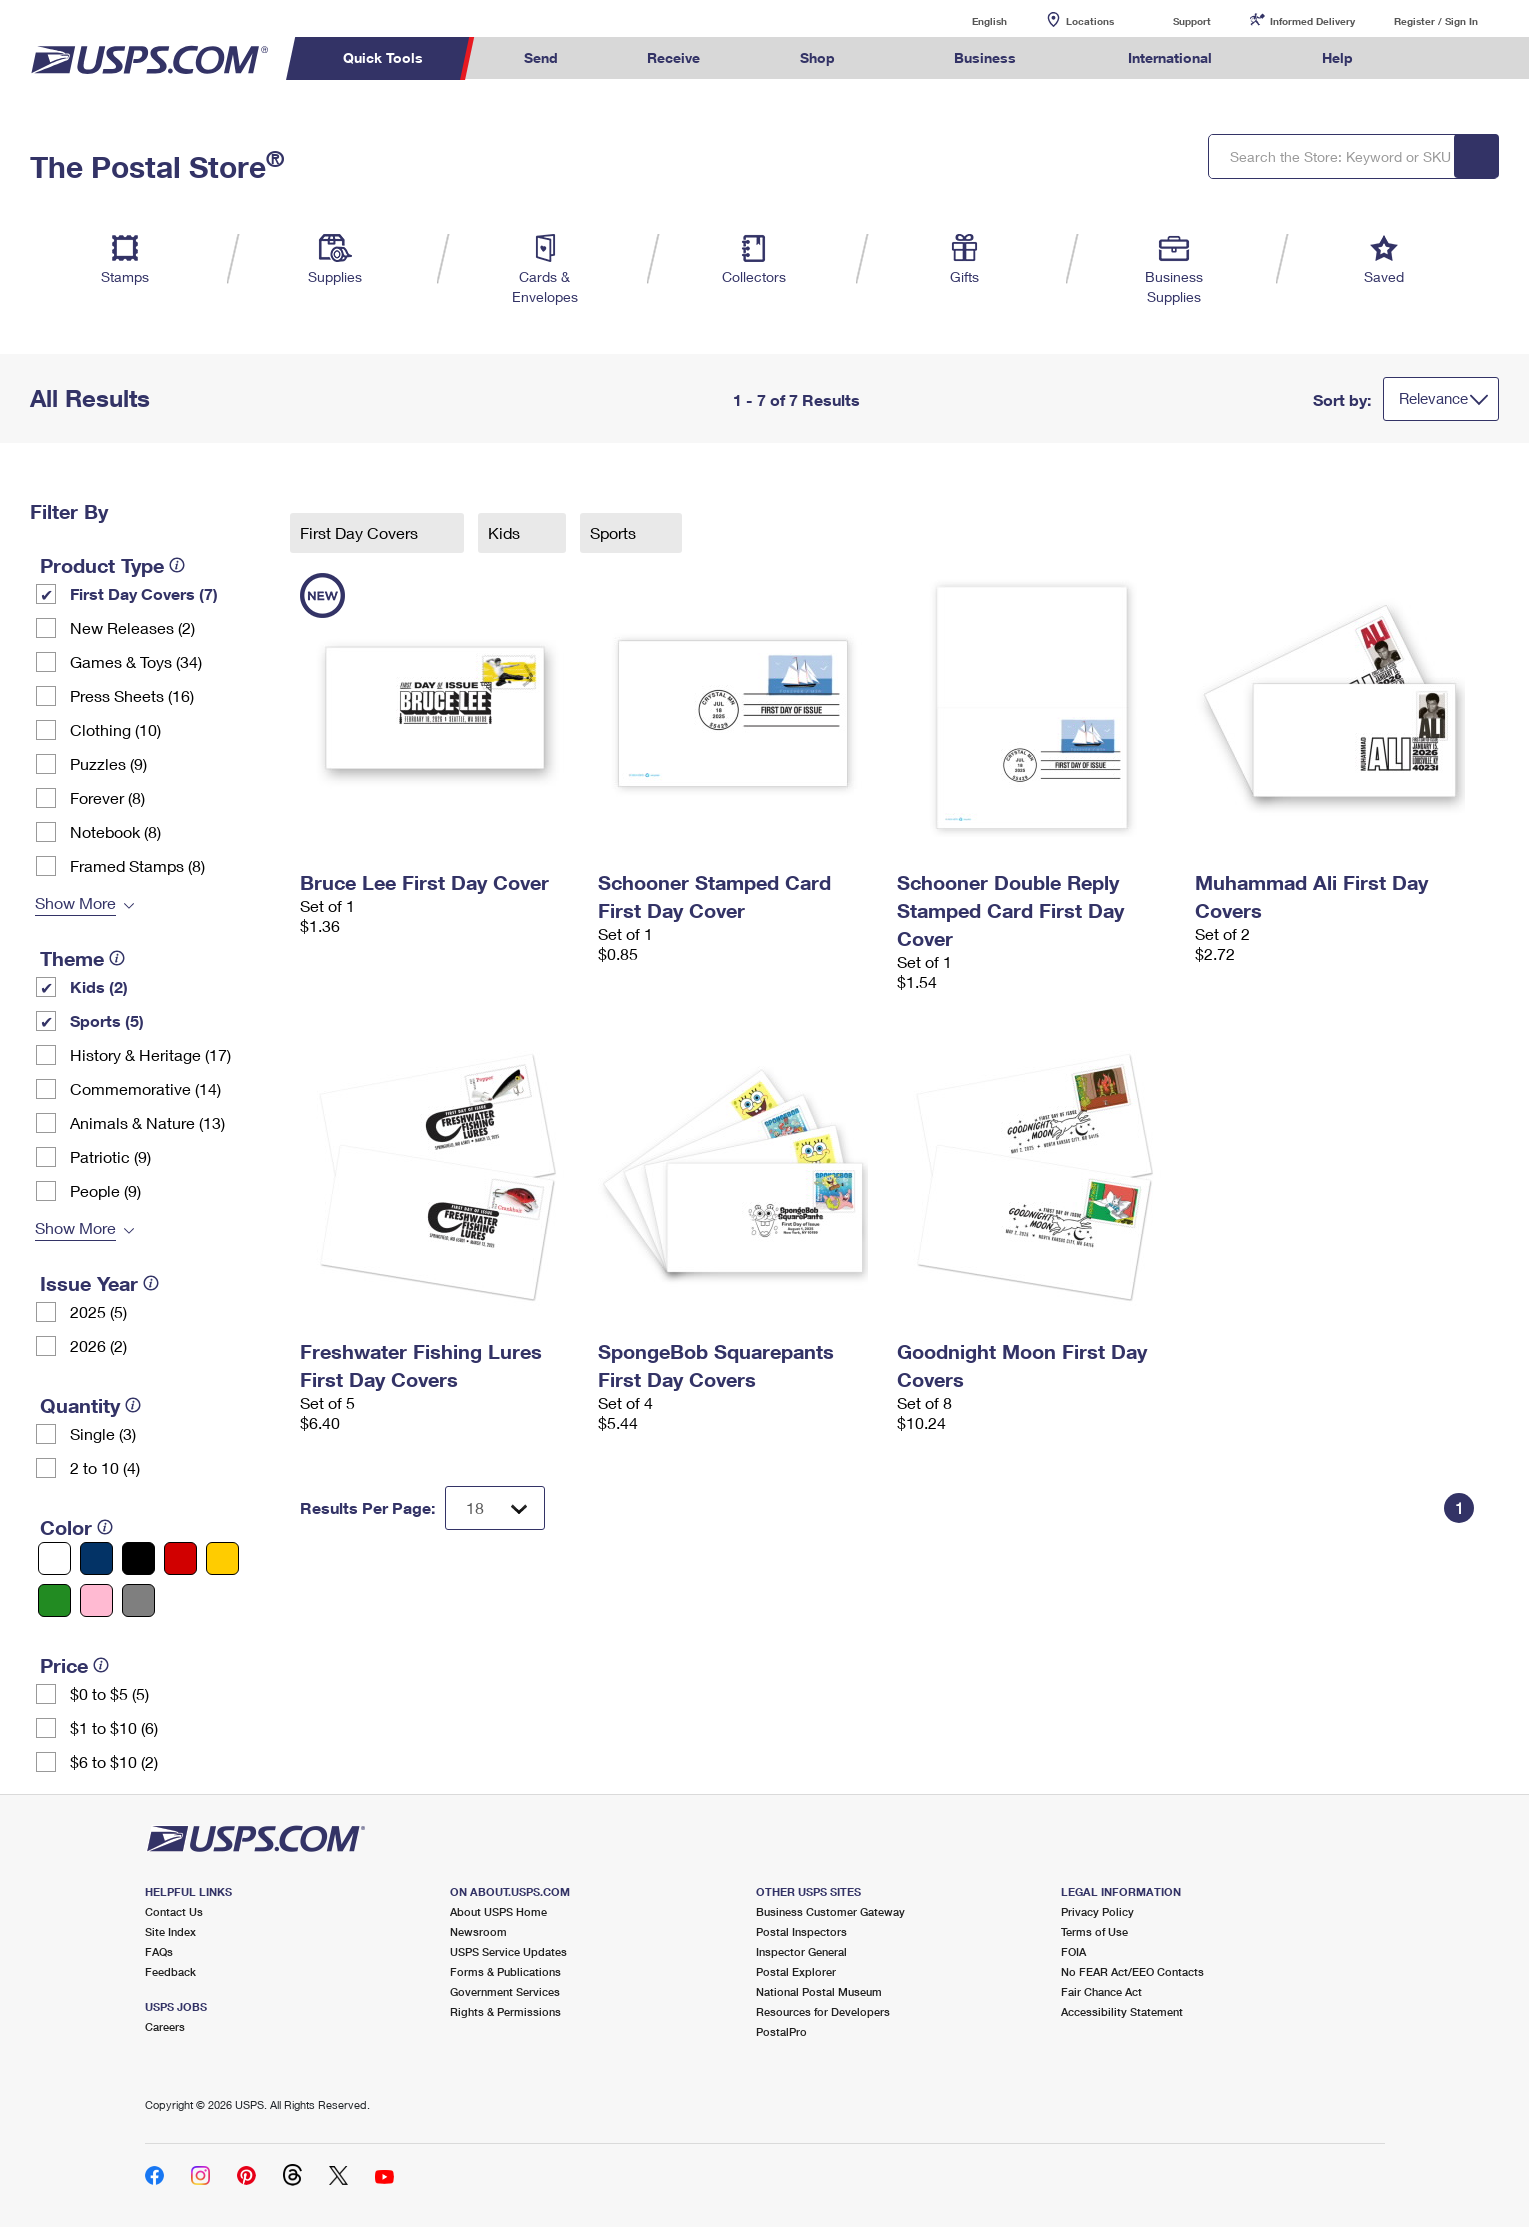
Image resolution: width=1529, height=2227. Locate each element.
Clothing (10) (115, 729)
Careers (165, 2026)
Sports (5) (107, 1020)
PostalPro (781, 2031)
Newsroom (478, 1931)
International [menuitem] (1170, 57)
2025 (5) (98, 1311)
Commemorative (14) (145, 1088)
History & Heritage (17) (150, 1054)
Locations (1090, 21)
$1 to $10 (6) (114, 1727)
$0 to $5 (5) (109, 1693)
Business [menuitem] (985, 57)
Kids (506, 532)
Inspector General (801, 1951)
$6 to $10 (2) (114, 1761)
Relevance (1433, 398)
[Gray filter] (138, 1600)
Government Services (505, 1991)
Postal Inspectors (801, 1931)
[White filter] (54, 1558)
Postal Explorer (796, 1971)
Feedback (170, 1971)
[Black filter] (138, 1558)
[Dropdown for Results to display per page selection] (495, 1508)
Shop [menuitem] (817, 57)
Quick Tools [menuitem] (383, 57)
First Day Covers (361, 532)
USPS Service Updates (508, 1951)
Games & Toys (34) (136, 661)
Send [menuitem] (541, 57)
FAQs (159, 1951)
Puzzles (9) (108, 763)
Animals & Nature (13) (147, 1122)
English (969, 20)
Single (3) (103, 1433)
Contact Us (174, 1911)
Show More (75, 902)
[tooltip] (177, 565)
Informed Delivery (1312, 21)
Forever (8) (107, 797)
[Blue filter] (96, 1558)
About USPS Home (498, 1911)
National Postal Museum (819, 1991)
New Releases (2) (132, 627)
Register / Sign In (1436, 21)
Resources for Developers (823, 2011)
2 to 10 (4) (105, 1467)
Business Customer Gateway (830, 1911)
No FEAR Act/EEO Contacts (1132, 1971)
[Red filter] (180, 1558)
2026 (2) (98, 1345)
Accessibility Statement (1122, 2011)
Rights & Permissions (505, 2011)
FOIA (1073, 1951)
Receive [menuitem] (673, 57)
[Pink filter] (96, 1600)
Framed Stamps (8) (137, 865)
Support (1192, 21)
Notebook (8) (115, 831)
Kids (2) (99, 986)
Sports (615, 532)
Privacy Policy (1097, 1911)
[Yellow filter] (222, 1558)
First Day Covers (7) (144, 593)
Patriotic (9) (110, 1156)
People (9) (105, 1190)
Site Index (170, 1931)
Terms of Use (1094, 1931)
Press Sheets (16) (132, 695)
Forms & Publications (505, 1971)
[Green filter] (54, 1600)
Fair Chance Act (1101, 1991)
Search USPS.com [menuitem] (1436, 58)
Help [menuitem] (1337, 57)
